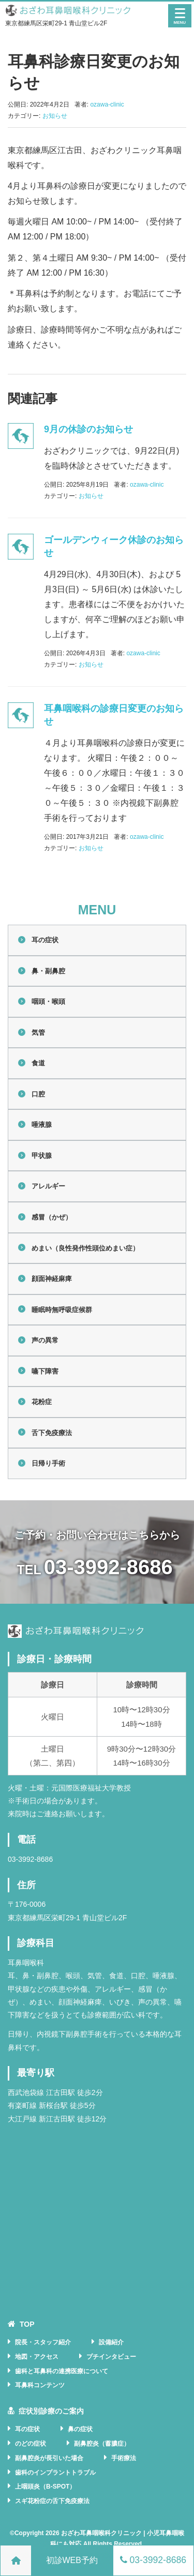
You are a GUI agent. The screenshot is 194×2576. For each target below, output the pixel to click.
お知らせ (54, 115)
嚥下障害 (45, 1371)
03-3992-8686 (108, 1567)
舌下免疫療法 (52, 1433)
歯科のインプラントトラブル (55, 2472)
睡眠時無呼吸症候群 (62, 1310)
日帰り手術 (48, 1463)
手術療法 (123, 2458)
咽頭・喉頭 (48, 1001)
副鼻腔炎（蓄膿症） (102, 2443)
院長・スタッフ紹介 (43, 2342)
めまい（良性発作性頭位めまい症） (85, 1248)
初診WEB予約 (72, 2560)
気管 (38, 1032)
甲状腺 (42, 1155)
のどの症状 (30, 2443)
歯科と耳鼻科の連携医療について (61, 2371)
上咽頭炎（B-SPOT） (45, 2486)
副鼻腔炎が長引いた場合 (49, 2458)
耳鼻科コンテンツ (40, 2385)
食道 (38, 1063)
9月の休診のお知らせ (88, 429)
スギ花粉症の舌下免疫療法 (52, 2501)
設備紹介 (111, 2342)
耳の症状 (45, 940)
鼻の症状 (80, 2429)
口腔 (38, 1094)
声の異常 (45, 1340)
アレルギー (48, 1186)
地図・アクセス (36, 2356)
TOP (27, 2324)
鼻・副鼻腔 (48, 971)
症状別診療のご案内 (51, 2411)
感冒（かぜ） (52, 1217)
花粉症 (42, 1402)
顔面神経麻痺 (52, 1279)
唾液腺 (42, 1124)
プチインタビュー (111, 2356)
